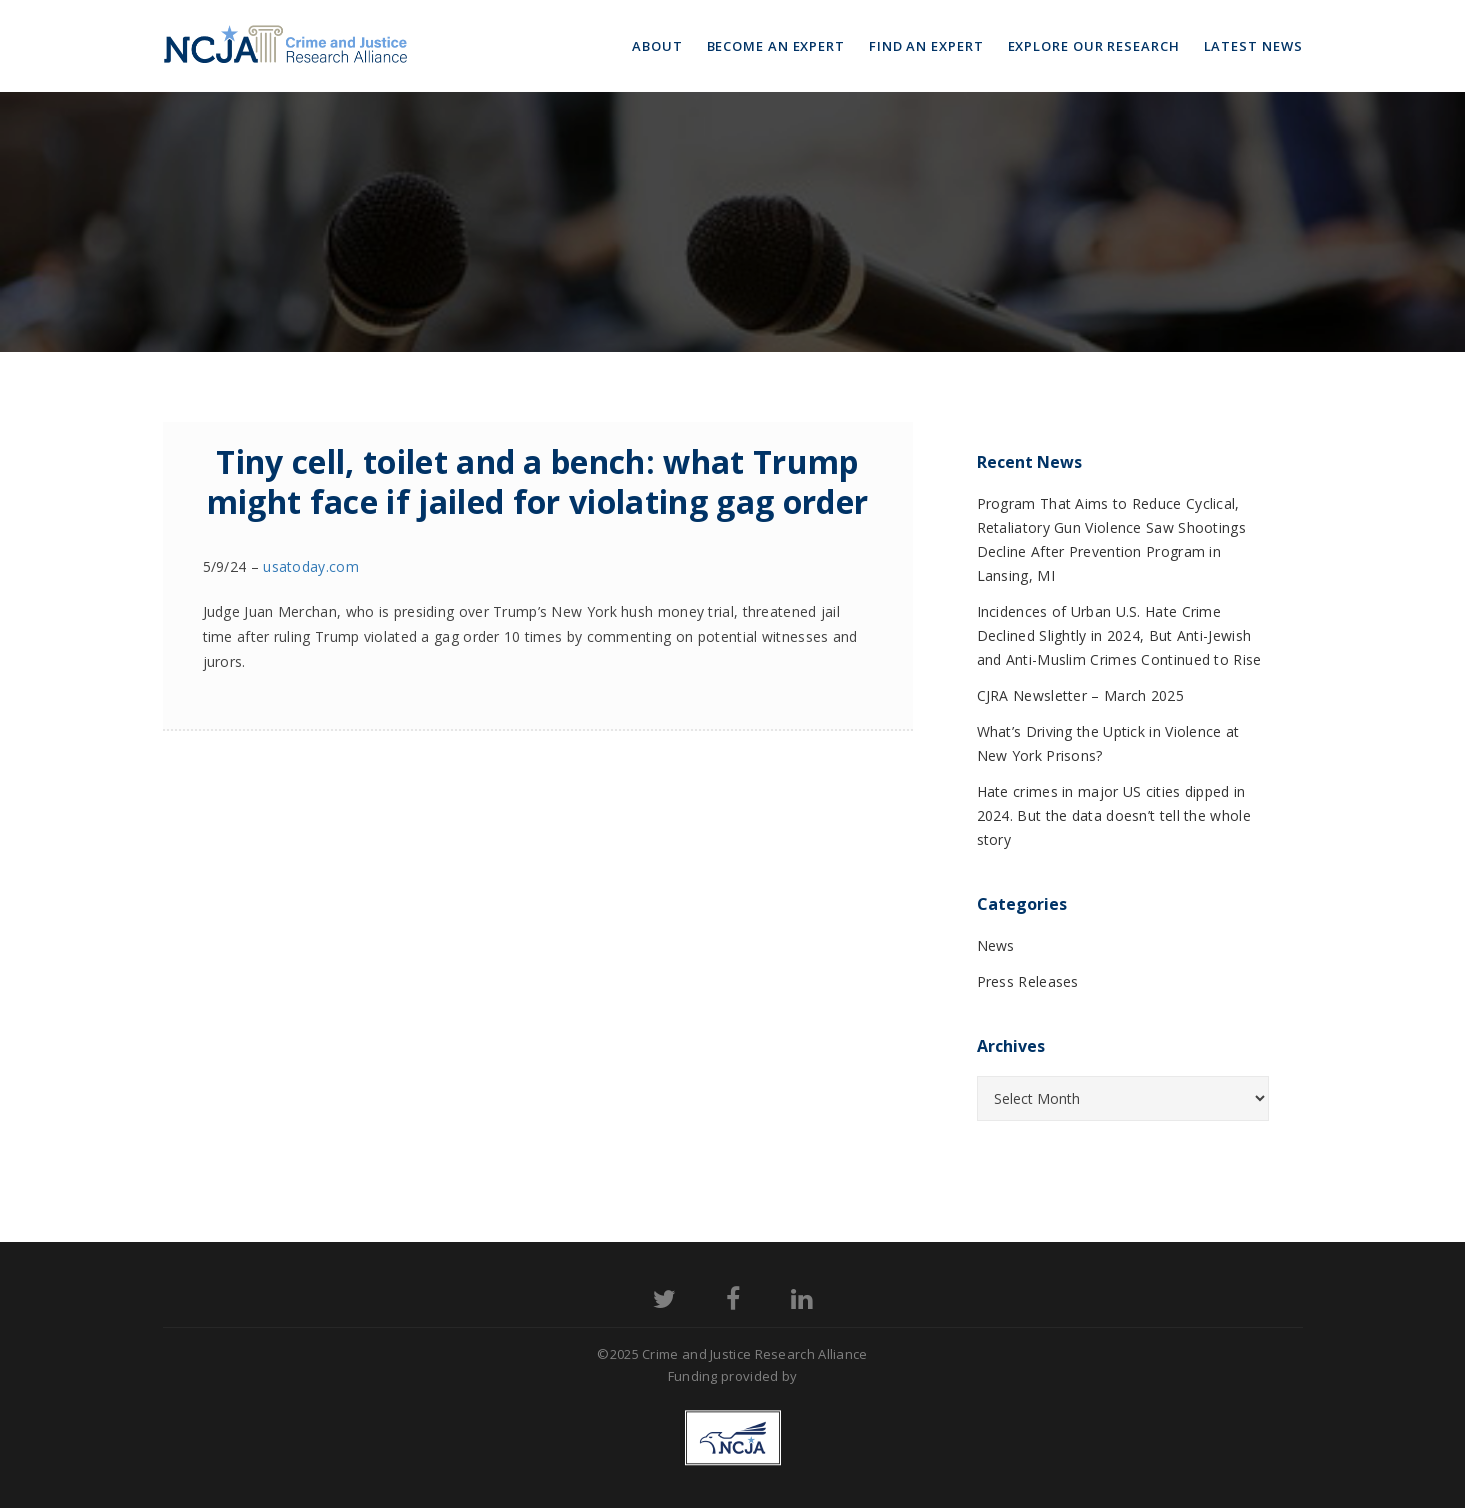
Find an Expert (926, 46)
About (657, 46)
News (996, 945)
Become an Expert (776, 46)
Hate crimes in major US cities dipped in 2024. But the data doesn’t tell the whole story (1114, 815)
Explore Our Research (1094, 46)
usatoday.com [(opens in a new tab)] (311, 566)
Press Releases (1028, 981)
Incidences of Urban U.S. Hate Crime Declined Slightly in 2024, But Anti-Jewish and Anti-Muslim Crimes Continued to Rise (1119, 635)
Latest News (1253, 46)
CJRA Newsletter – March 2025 (1080, 695)
